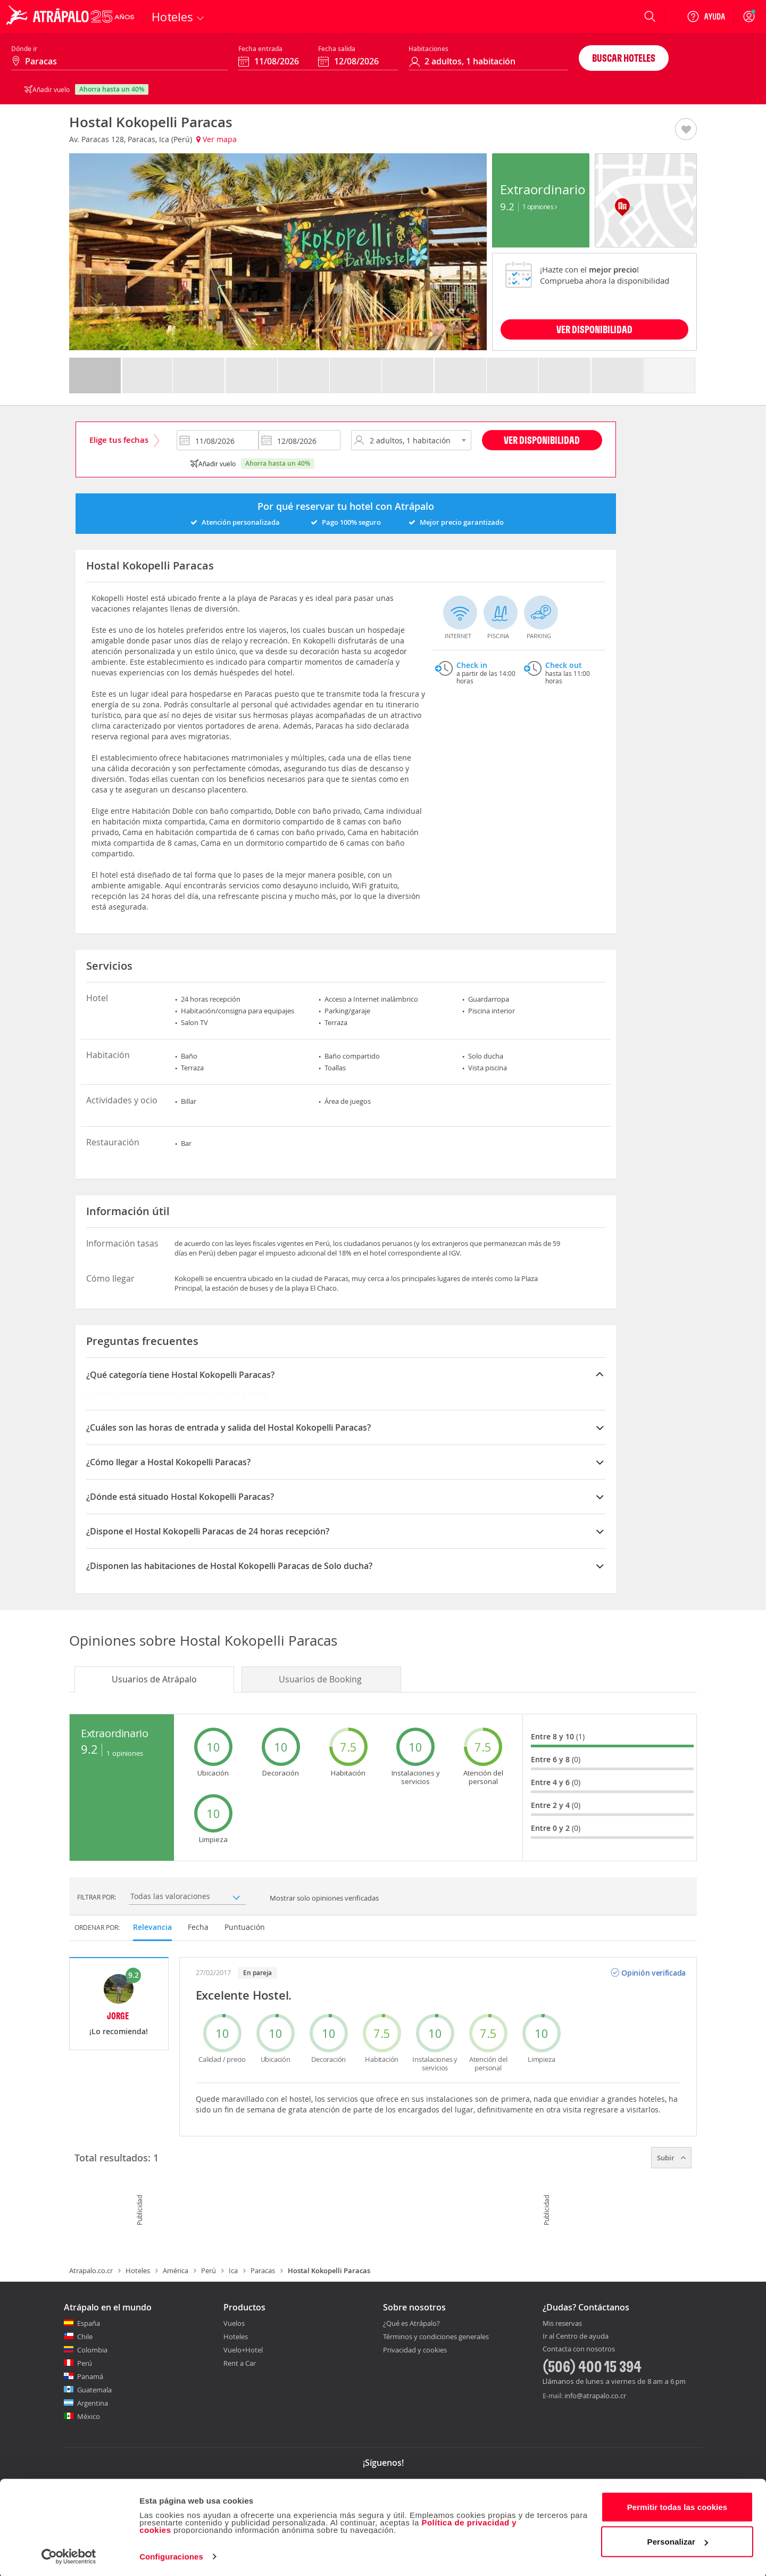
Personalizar (677, 2540)
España (88, 2323)
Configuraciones (171, 2555)
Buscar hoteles (623, 57)
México (88, 2416)
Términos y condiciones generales (436, 2336)
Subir (671, 2157)
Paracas (263, 2270)
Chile (85, 2336)
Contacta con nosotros (579, 2349)
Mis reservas (562, 2323)
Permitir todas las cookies (677, 2505)
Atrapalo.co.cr (91, 2270)
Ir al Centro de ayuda (576, 2336)
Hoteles (138, 2270)
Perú (208, 2270)
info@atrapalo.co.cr (595, 2395)
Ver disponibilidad (542, 440)
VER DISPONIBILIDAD (594, 329)
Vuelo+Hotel (243, 2350)
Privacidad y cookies (415, 2350)
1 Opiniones (539, 206)
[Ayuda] (706, 16)
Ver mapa (216, 139)
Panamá (90, 2376)
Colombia (92, 2350)
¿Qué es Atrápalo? (411, 2323)
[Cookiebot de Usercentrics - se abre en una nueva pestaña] (68, 2555)
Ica (233, 2270)
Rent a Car (239, 2363)
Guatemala (94, 2390)
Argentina (92, 2403)
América (175, 2270)
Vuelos (234, 2323)
